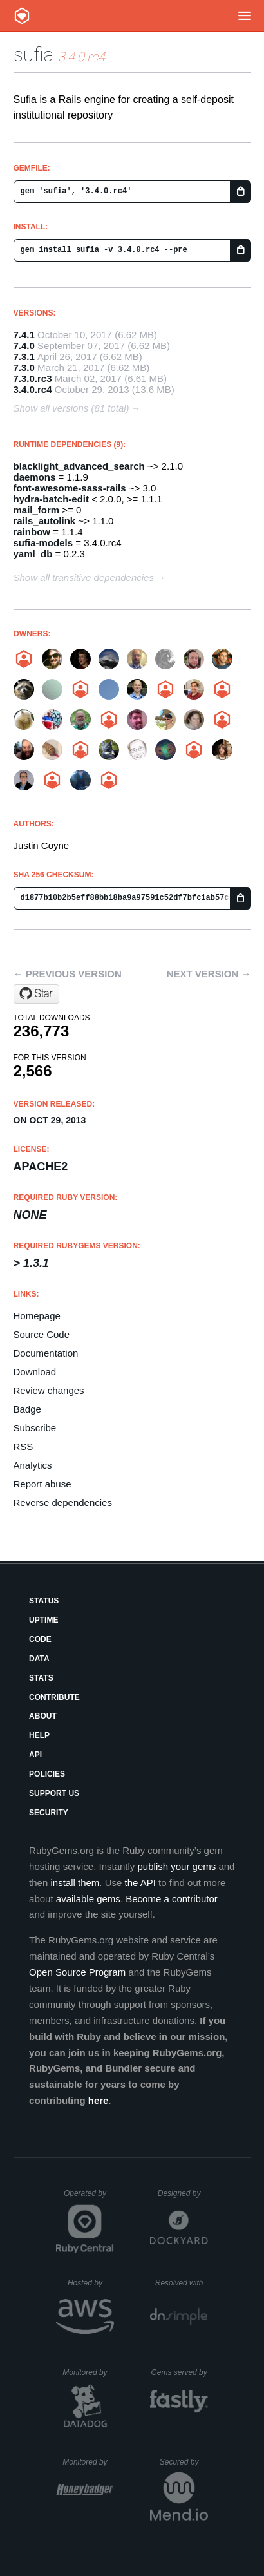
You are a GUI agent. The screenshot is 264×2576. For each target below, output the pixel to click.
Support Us (54, 1793)
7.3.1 (24, 356)
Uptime (43, 1620)
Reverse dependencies (63, 1502)
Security (48, 1812)
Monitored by (88, 2372)
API (35, 1754)
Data (39, 1658)
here (98, 2100)
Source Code (42, 1334)
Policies (47, 1774)
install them (74, 1882)
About (43, 1716)
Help (39, 1735)
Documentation (46, 1353)
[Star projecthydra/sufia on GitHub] (36, 994)
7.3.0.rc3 (33, 378)
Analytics (33, 1465)
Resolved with (181, 2282)
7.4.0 (24, 345)
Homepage (37, 1315)
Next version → (209, 973)
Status (44, 1600)
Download (35, 1371)
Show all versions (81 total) (71, 408)
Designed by (183, 2193)
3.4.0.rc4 (33, 389)
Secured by (184, 2461)
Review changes (49, 1390)
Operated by (89, 2198)
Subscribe (35, 1427)
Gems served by (179, 2372)
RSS (23, 1446)
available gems (88, 1898)
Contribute (54, 1697)
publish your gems (177, 1866)
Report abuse (42, 1483)
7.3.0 (24, 367)
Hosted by (91, 2282)
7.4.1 (24, 334)
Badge (27, 1409)
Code (40, 1639)
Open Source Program (77, 1972)
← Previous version (68, 973)
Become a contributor (172, 1898)
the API (140, 1882)
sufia (33, 54)
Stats (41, 1678)
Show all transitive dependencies (84, 577)
